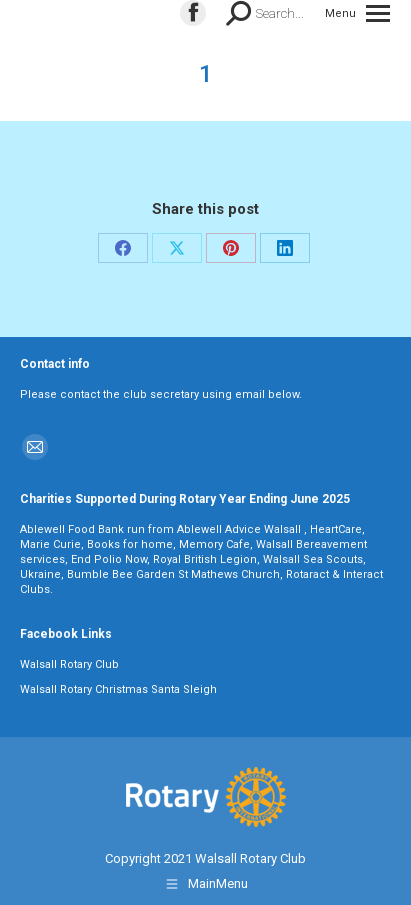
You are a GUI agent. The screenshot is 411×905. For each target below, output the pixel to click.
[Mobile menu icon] (357, 13)
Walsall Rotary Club (69, 664)
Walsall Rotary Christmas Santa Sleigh (118, 689)
